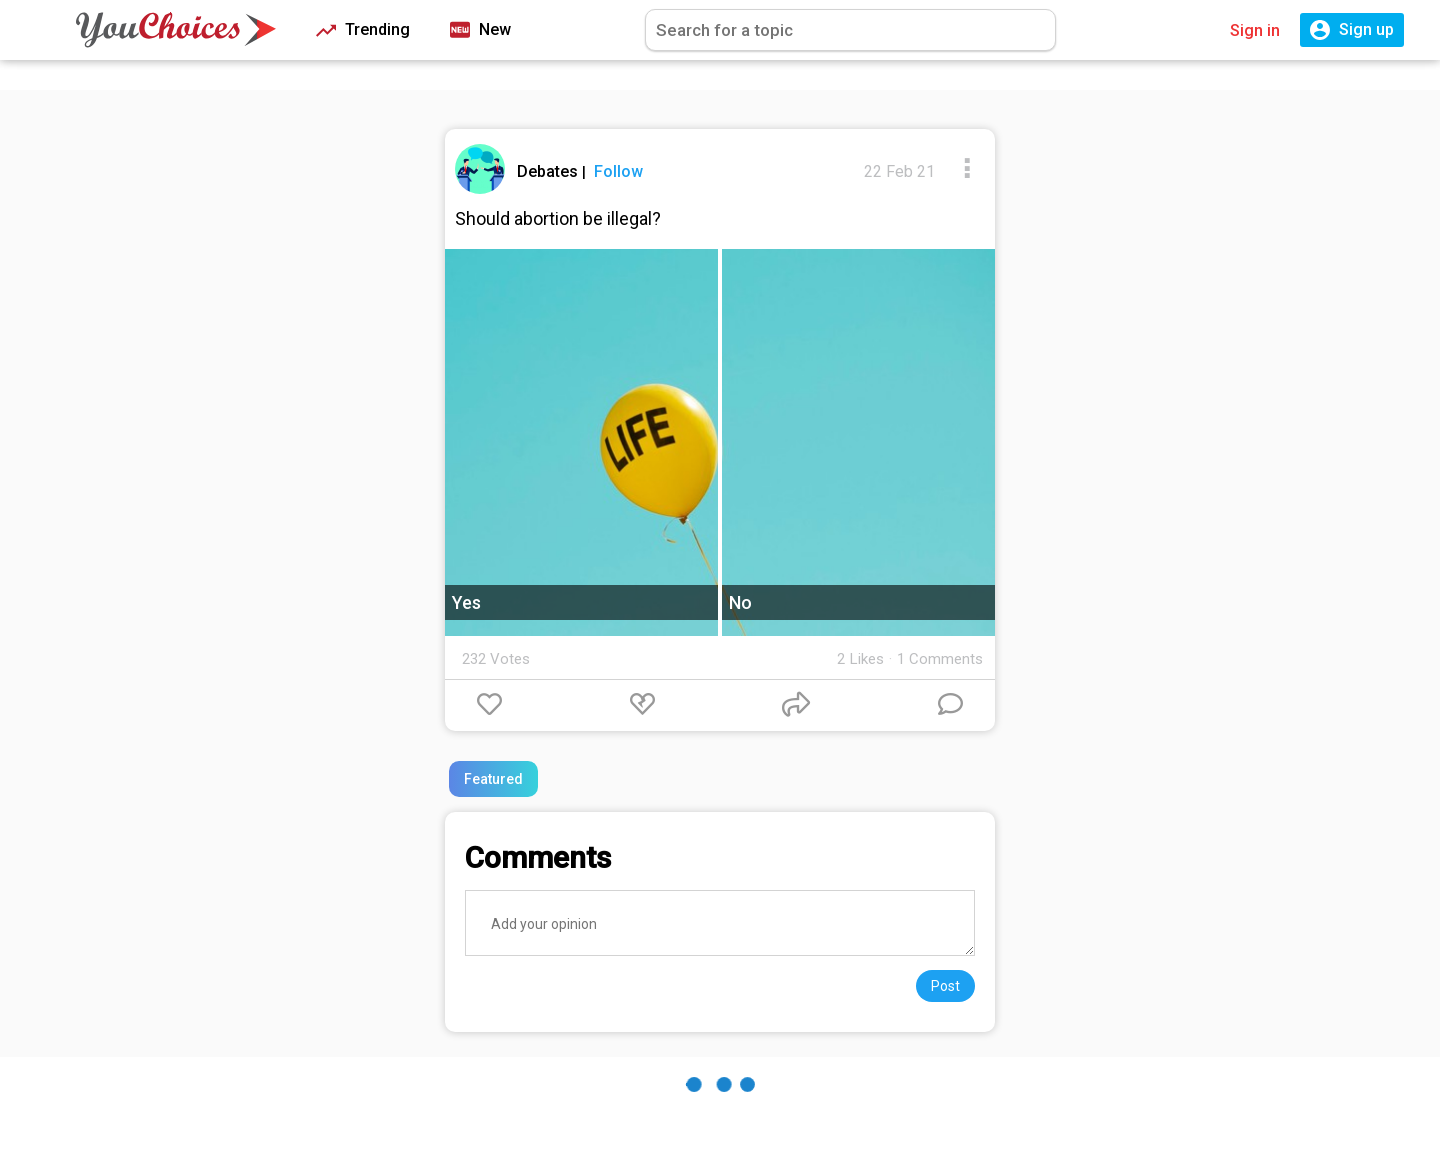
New (480, 30)
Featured (493, 779)
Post (945, 986)
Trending (363, 30)
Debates (549, 171)
